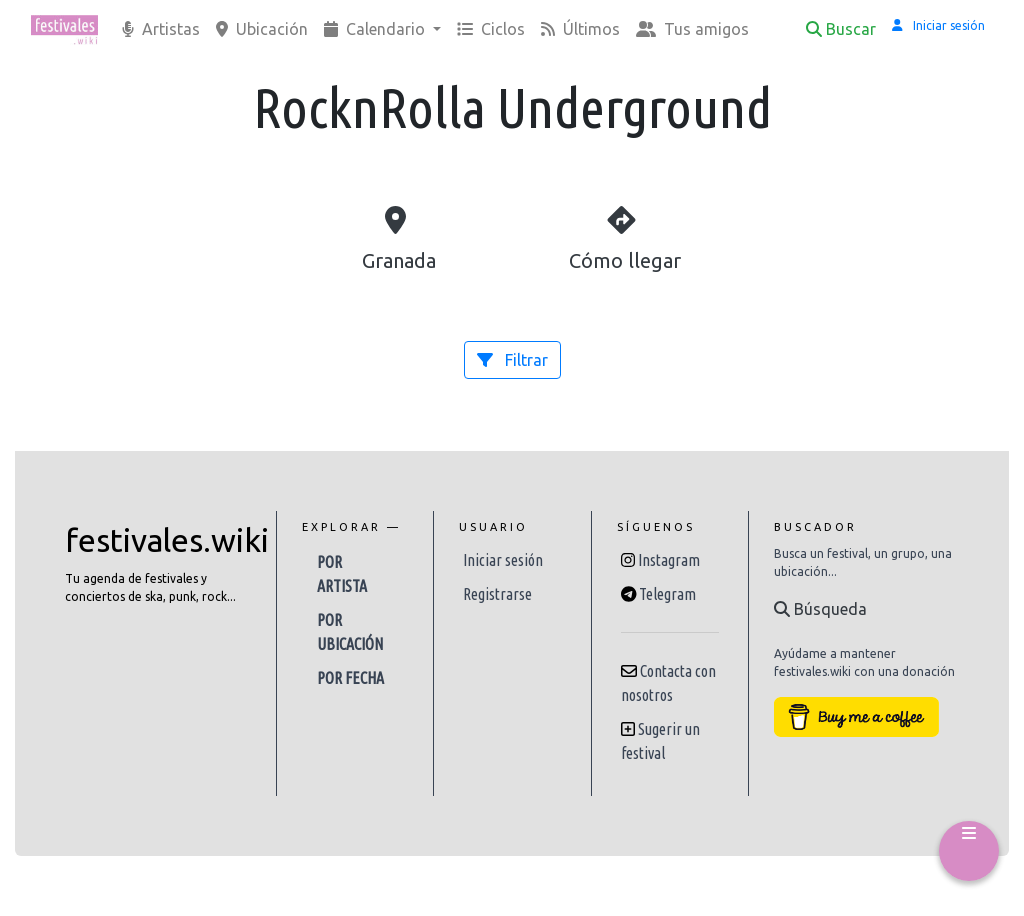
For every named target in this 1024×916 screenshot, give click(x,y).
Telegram (667, 594)
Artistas (161, 29)
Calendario (376, 29)
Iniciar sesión (503, 560)
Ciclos (491, 29)
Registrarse (497, 594)
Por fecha (350, 678)
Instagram (669, 560)
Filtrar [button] (512, 360)
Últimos (580, 29)
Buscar (841, 29)
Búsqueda (820, 609)
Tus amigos (692, 29)
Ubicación (262, 29)
